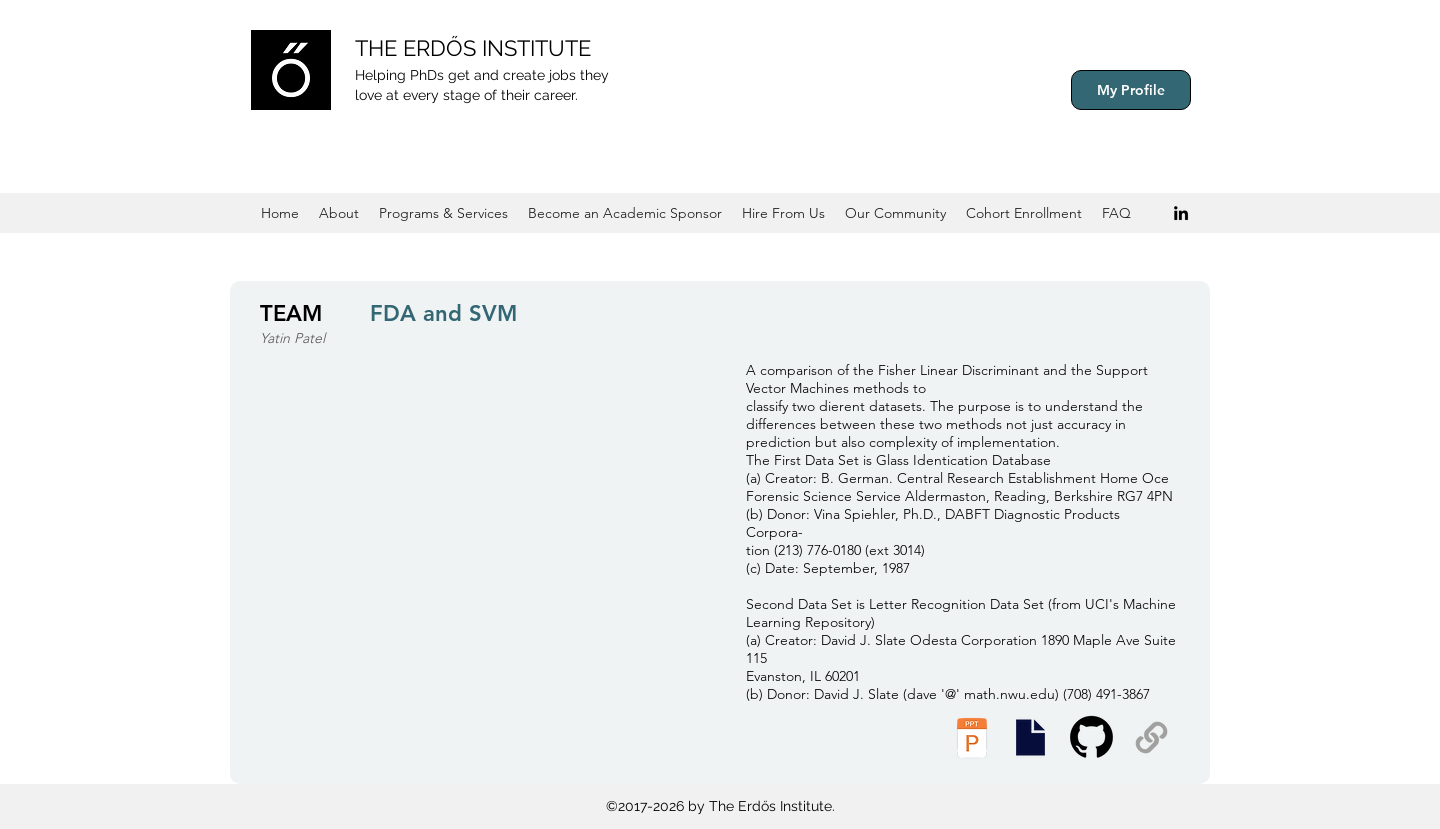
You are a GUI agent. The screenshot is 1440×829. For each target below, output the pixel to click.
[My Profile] (1131, 90)
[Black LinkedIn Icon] (1181, 213)
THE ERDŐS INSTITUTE (473, 48)
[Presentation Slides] (1030, 737)
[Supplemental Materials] (1151, 737)
